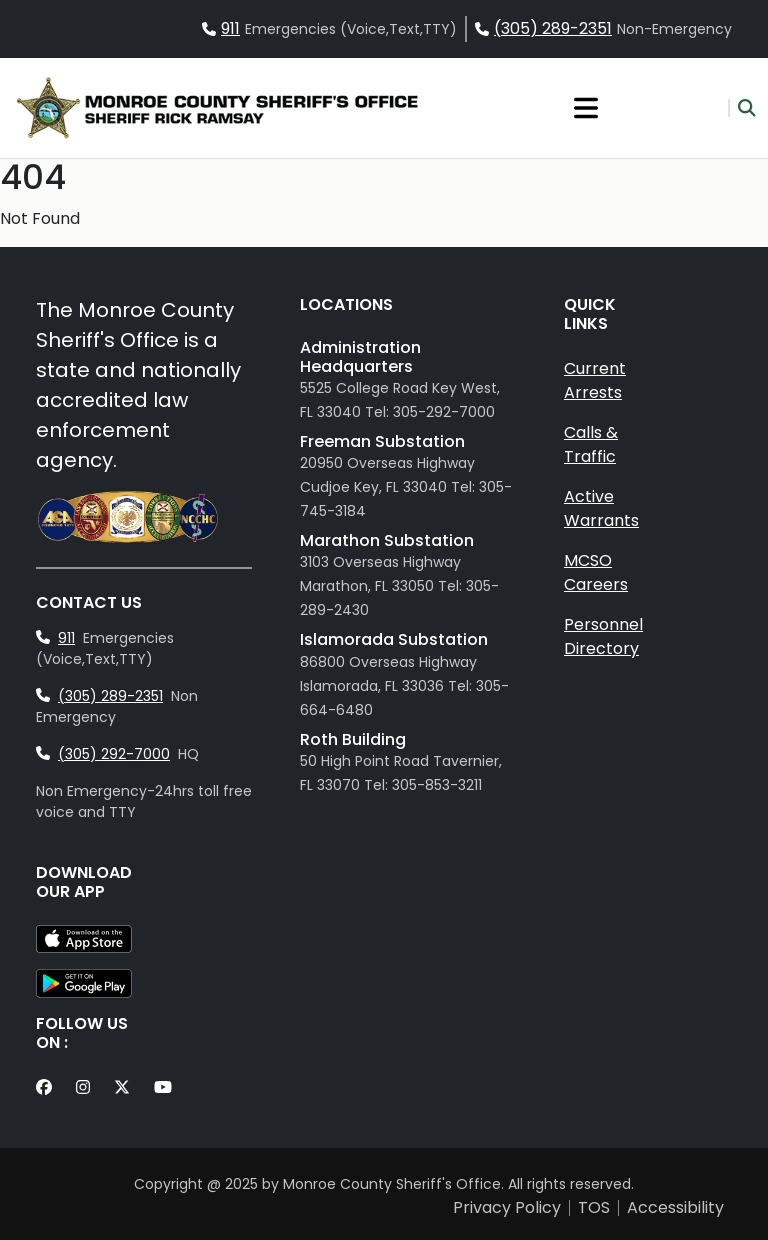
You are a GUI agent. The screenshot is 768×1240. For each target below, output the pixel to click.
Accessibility (675, 1208)
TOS (594, 1208)
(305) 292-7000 (114, 754)
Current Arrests (595, 380)
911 (230, 28)
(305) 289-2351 (553, 28)
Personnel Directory (603, 636)
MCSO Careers (596, 572)
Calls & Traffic (591, 444)
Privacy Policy (507, 1208)
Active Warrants (601, 508)
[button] (742, 108)
